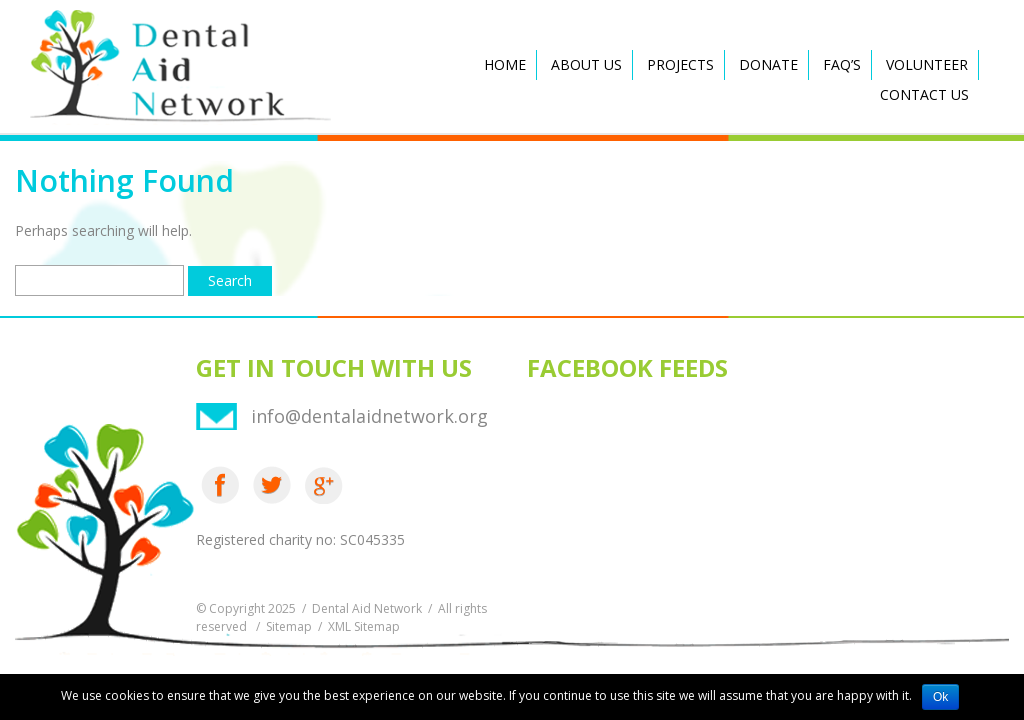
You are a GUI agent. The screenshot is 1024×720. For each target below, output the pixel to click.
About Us (586, 64)
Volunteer (927, 64)
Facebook (220, 485)
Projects (680, 64)
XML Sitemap (364, 626)
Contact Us (924, 94)
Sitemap (289, 626)
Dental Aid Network (367, 608)
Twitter (272, 485)
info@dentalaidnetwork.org (369, 416)
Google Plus (324, 485)
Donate (768, 64)
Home (505, 64)
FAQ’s (842, 64)
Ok (940, 697)
